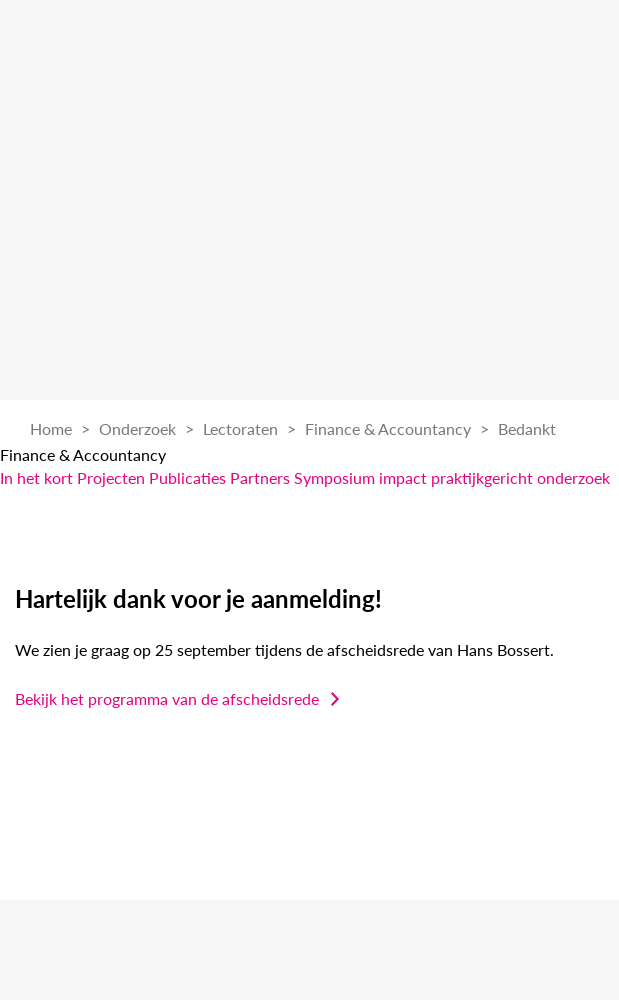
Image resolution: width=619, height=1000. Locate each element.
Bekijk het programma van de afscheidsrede (167, 698)
